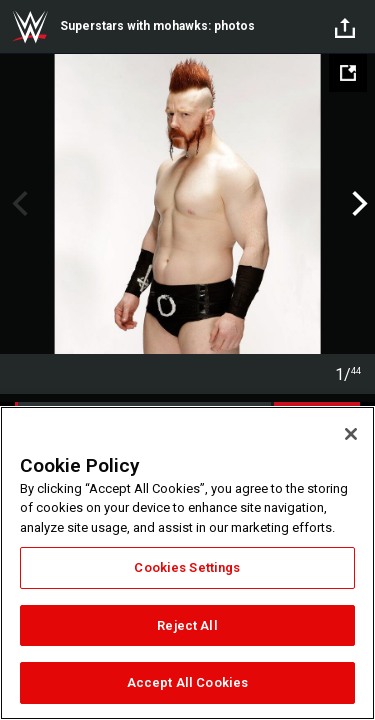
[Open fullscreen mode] (348, 73)
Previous (17, 204)
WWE (30, 27)
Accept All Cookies (187, 682)
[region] (187, 563)
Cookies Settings (187, 567)
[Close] (351, 434)
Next (357, 204)
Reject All (187, 625)
